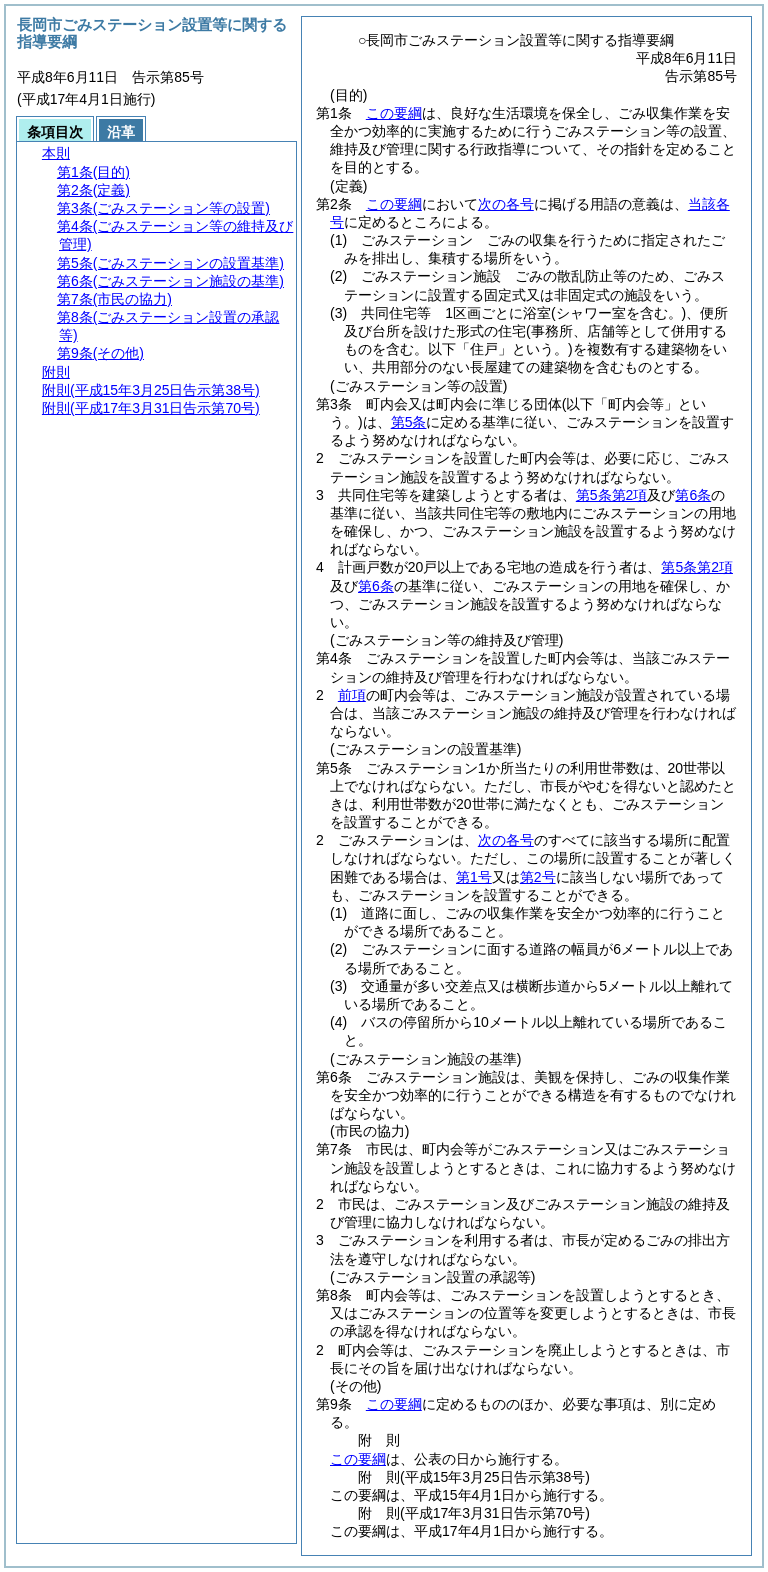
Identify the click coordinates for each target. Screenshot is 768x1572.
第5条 (409, 422)
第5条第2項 (612, 495)
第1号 (474, 877)
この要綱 (394, 113)
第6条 (693, 495)
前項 (352, 695)
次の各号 (506, 204)
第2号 (538, 877)
